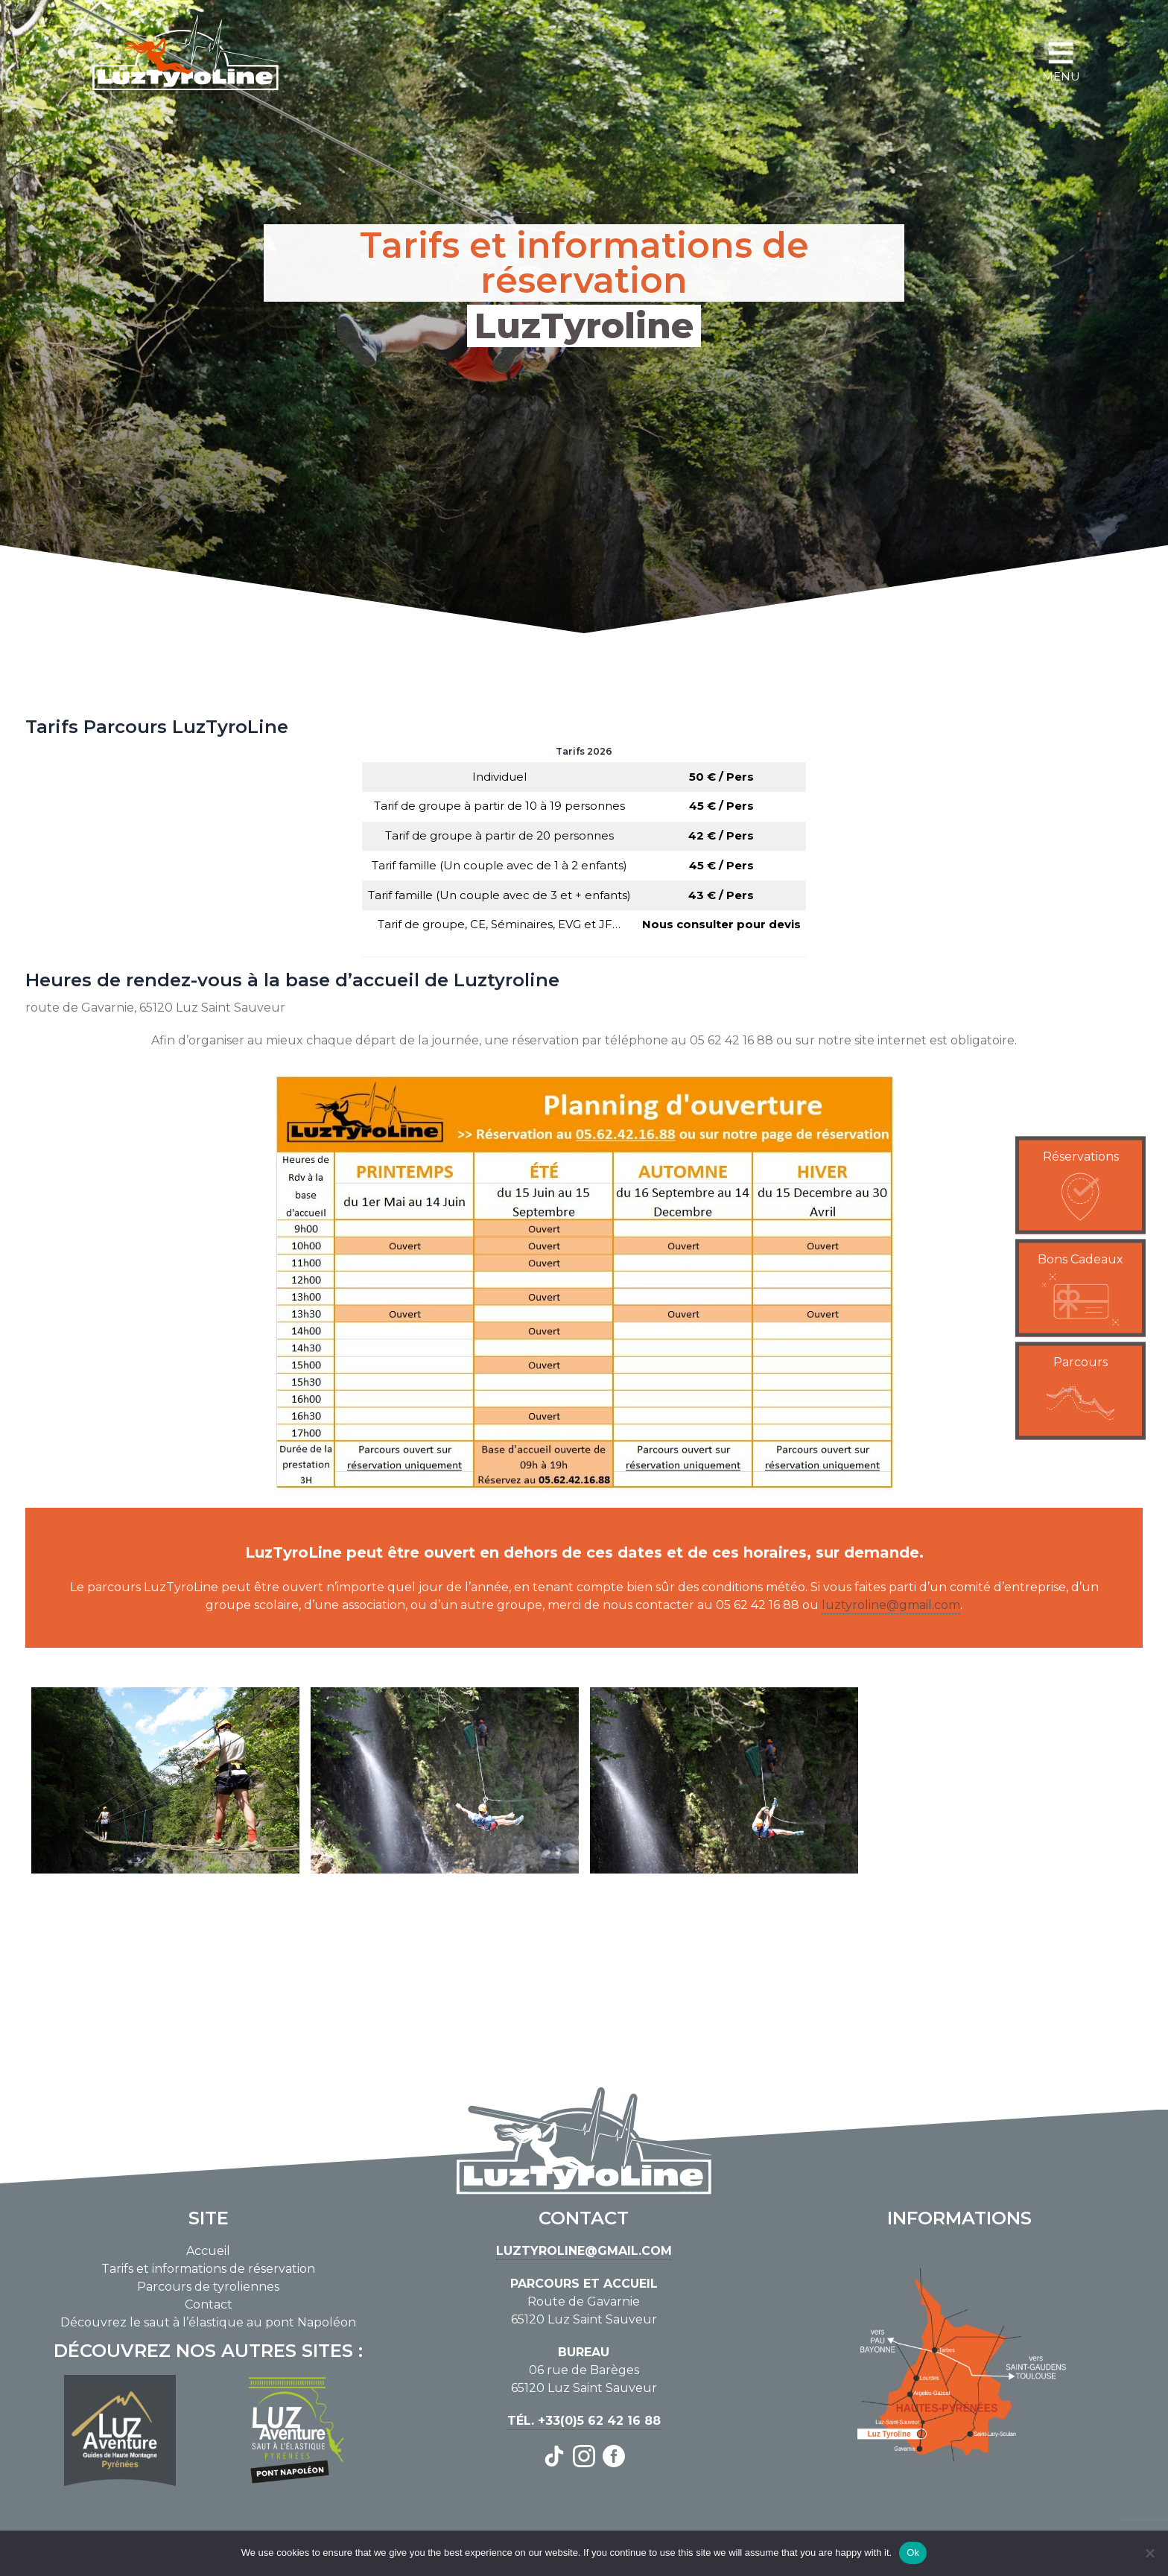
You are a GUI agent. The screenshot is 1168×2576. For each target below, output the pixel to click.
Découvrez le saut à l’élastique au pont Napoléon (208, 2322)
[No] (1149, 2552)
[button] (1080, 1185)
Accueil (208, 2251)
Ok (913, 2552)
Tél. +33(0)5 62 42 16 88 (584, 2421)
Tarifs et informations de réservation (208, 2269)
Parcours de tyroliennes (208, 2287)
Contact (208, 2304)
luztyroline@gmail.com (891, 1605)
